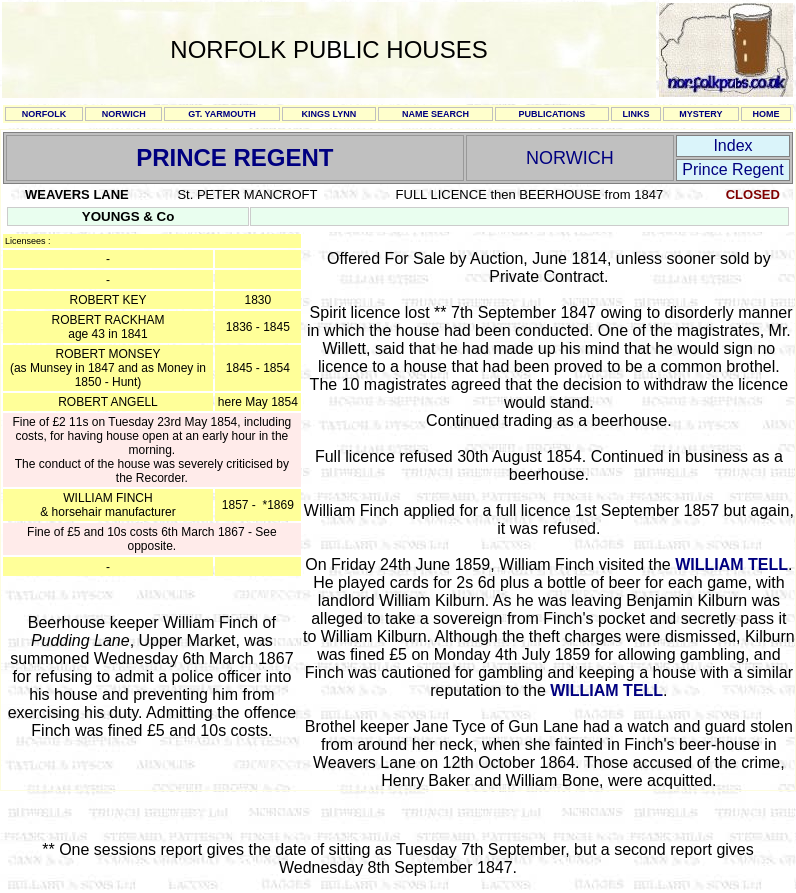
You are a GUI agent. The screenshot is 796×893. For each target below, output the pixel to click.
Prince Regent (732, 169)
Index (732, 145)
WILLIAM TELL (731, 564)
